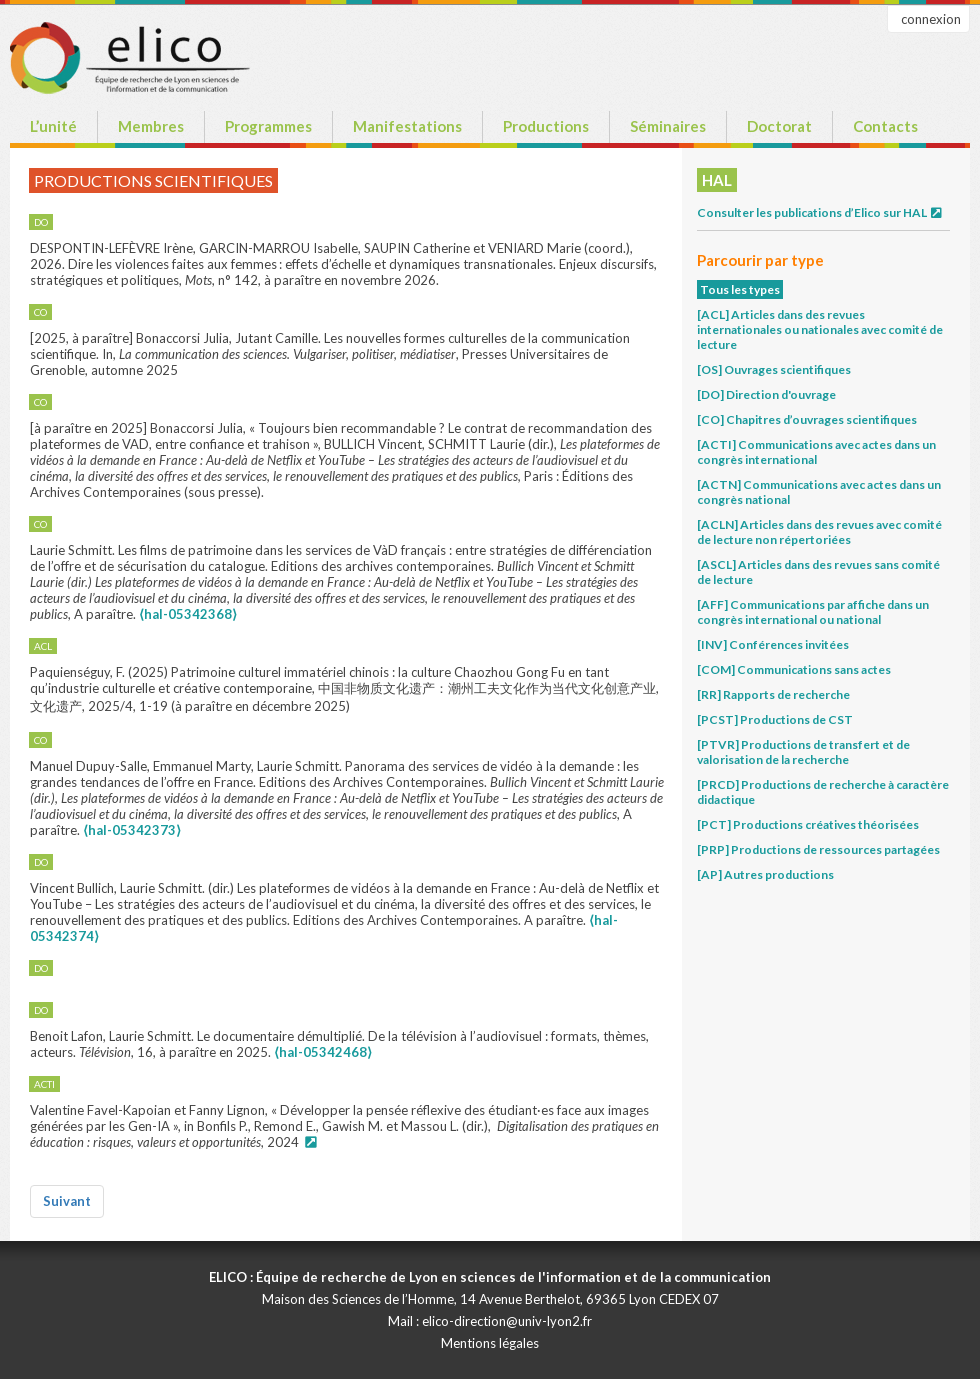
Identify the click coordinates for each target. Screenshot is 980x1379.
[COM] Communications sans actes (794, 669)
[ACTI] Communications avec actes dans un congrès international (816, 452)
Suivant (67, 1201)
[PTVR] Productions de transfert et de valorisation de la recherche (803, 752)
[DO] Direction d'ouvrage (766, 394)
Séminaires (668, 126)
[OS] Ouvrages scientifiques (774, 369)
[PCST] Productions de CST (775, 719)
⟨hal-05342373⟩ (132, 830)
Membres (151, 126)
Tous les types (740, 289)
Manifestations (407, 126)
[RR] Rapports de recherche (773, 694)
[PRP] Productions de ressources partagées (818, 849)
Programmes (268, 126)
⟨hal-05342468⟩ (323, 1052)
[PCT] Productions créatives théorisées (808, 824)
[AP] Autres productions (765, 874)
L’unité (53, 126)
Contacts (885, 126)
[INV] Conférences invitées (773, 644)
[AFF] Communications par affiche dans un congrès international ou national (813, 612)
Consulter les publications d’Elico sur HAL (820, 212)
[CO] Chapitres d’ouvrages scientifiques (807, 419)
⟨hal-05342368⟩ (188, 614)
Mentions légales (490, 1343)
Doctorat (779, 126)
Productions (546, 126)
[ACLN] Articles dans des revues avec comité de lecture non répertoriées (819, 532)
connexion (931, 19)
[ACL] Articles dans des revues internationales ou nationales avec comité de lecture (820, 329)
